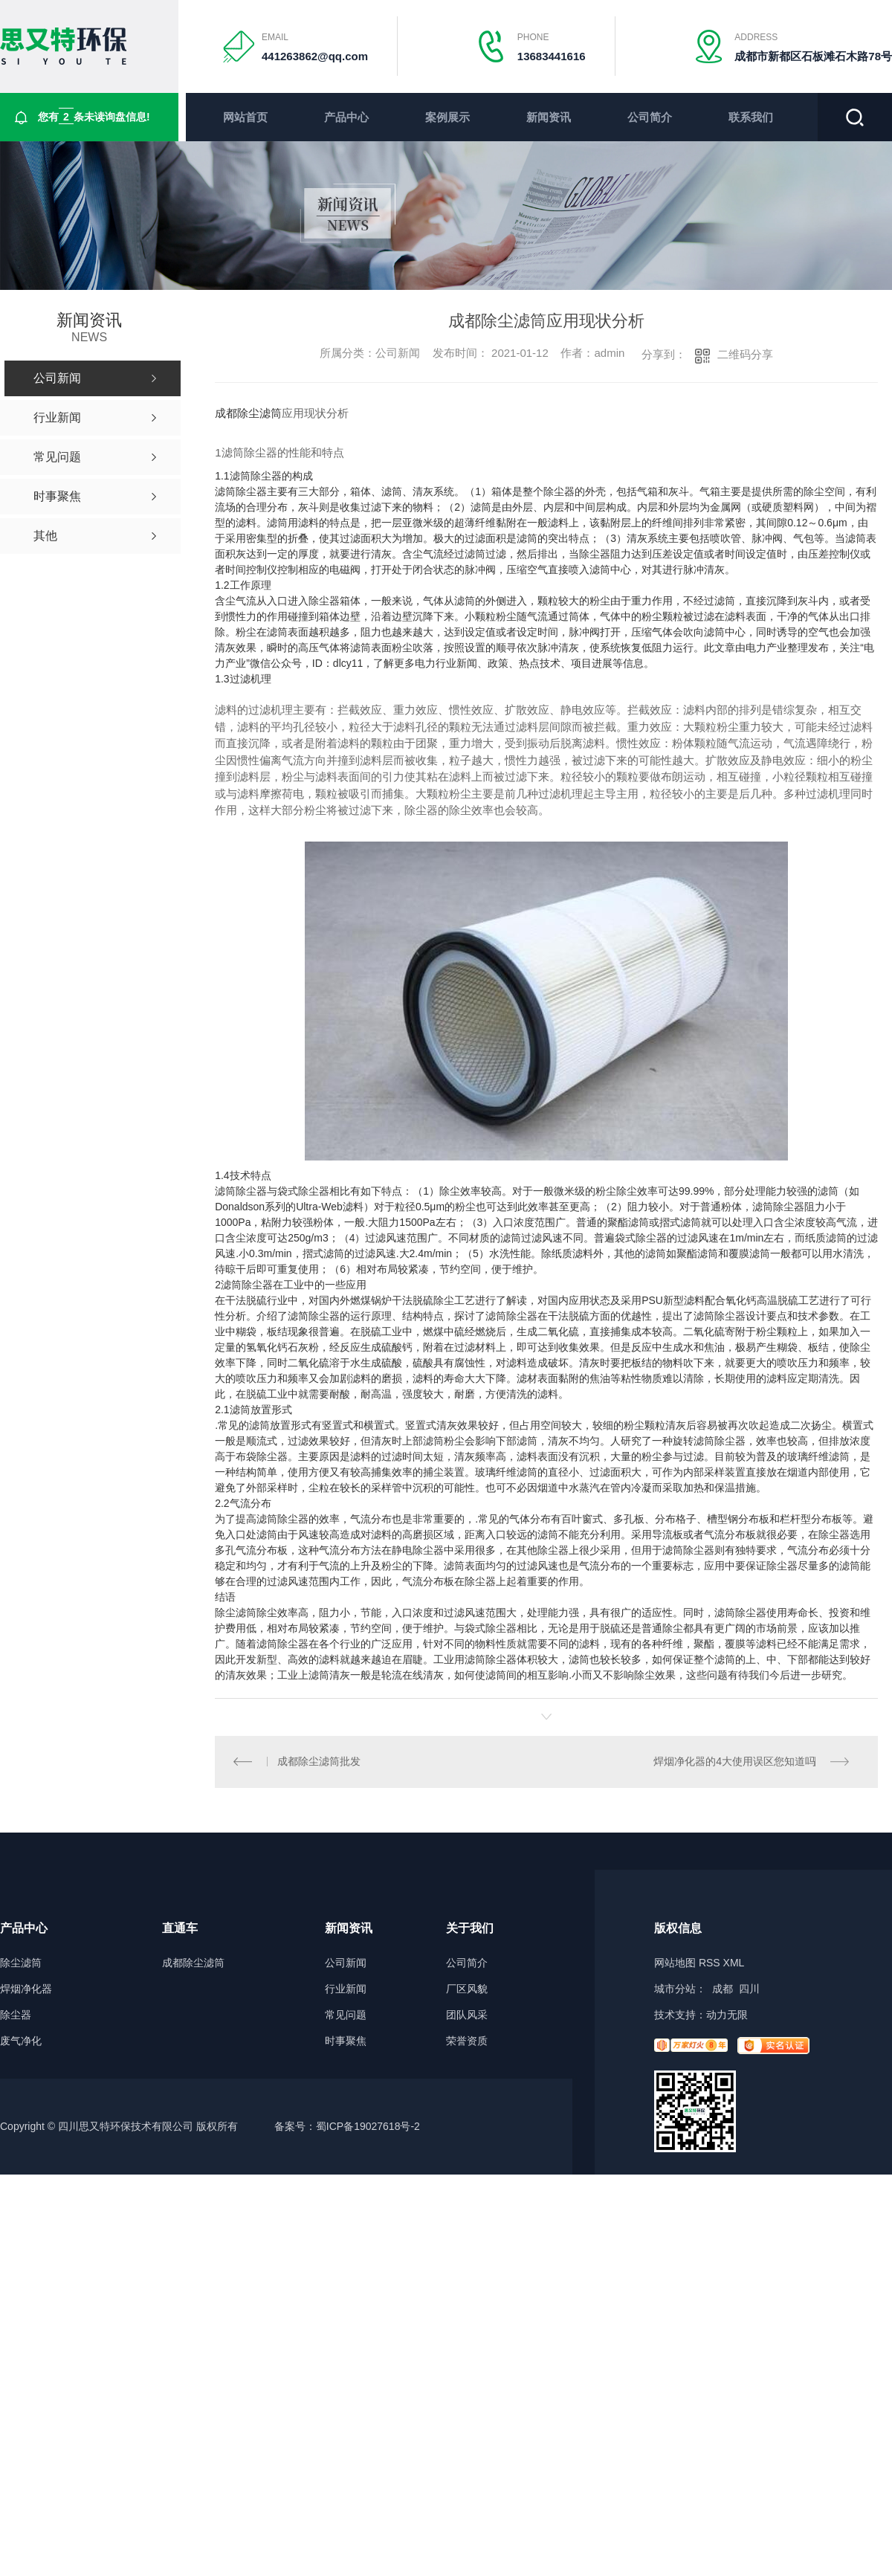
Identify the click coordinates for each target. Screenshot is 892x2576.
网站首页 (245, 117)
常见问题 (345, 2015)
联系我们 (750, 117)
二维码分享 (745, 354)
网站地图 (675, 1963)
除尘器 (15, 2015)
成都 (722, 1989)
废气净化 (21, 2041)
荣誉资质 (467, 2041)
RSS (709, 1963)
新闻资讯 (548, 117)
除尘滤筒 (21, 1963)
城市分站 (675, 1989)
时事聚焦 (345, 2041)
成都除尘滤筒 (248, 413)
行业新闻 (345, 1989)
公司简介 (649, 117)
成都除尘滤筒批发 (319, 1762)
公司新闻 (345, 1963)
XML (734, 1963)
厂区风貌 (467, 1989)
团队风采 (467, 2015)
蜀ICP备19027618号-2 (368, 2127)
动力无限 (727, 2015)
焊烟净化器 (26, 1989)
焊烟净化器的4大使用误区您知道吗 (734, 1762)
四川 (749, 1989)
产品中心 (346, 117)
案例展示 (447, 117)
